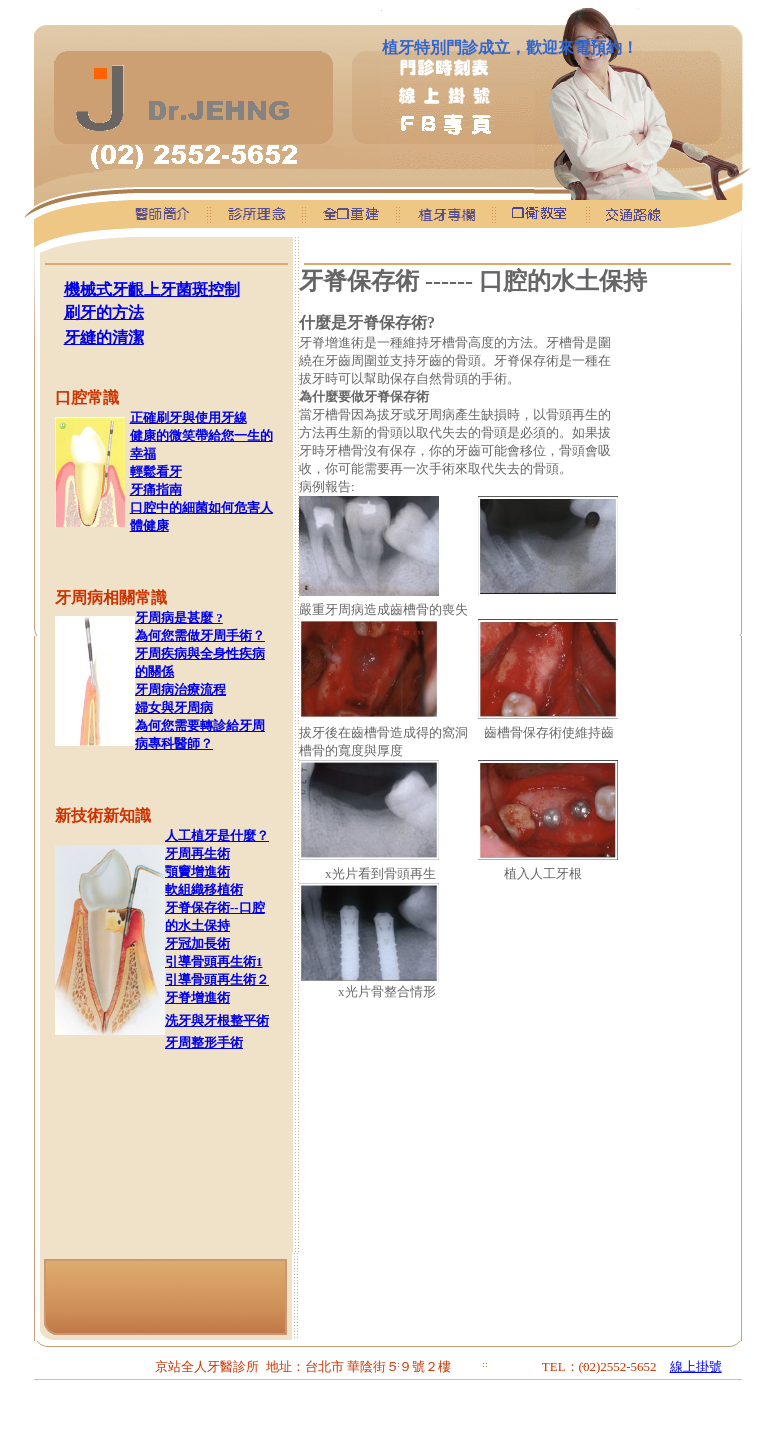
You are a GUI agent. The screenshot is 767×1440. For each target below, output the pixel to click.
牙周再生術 (197, 853)
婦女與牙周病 (174, 707)
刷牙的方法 (104, 312)
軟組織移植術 (204, 889)
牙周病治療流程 (180, 689)
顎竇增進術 (197, 871)
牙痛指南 (156, 489)
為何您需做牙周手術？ (200, 635)
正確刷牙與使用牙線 (188, 417)
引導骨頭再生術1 (214, 961)
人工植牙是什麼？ (217, 835)
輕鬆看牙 (156, 471)
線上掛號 (696, 1366)
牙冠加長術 (197, 943)
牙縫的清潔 (104, 337)
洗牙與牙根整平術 (217, 1020)
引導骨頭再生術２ (217, 979)
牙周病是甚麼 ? (179, 617)
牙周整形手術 (204, 1042)
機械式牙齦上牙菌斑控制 (152, 289)
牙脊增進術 (197, 997)
